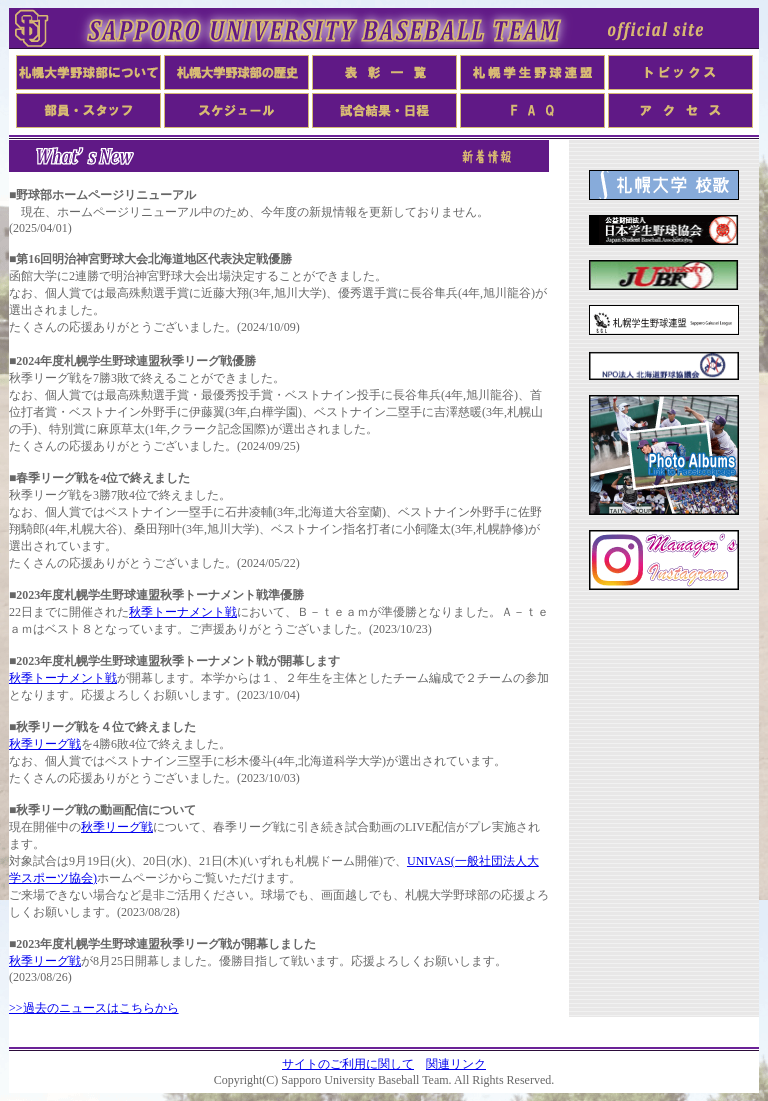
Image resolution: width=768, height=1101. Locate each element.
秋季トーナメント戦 (183, 612)
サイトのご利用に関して (348, 1064)
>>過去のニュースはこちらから (94, 1008)
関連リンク (456, 1064)
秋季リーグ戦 (45, 744)
